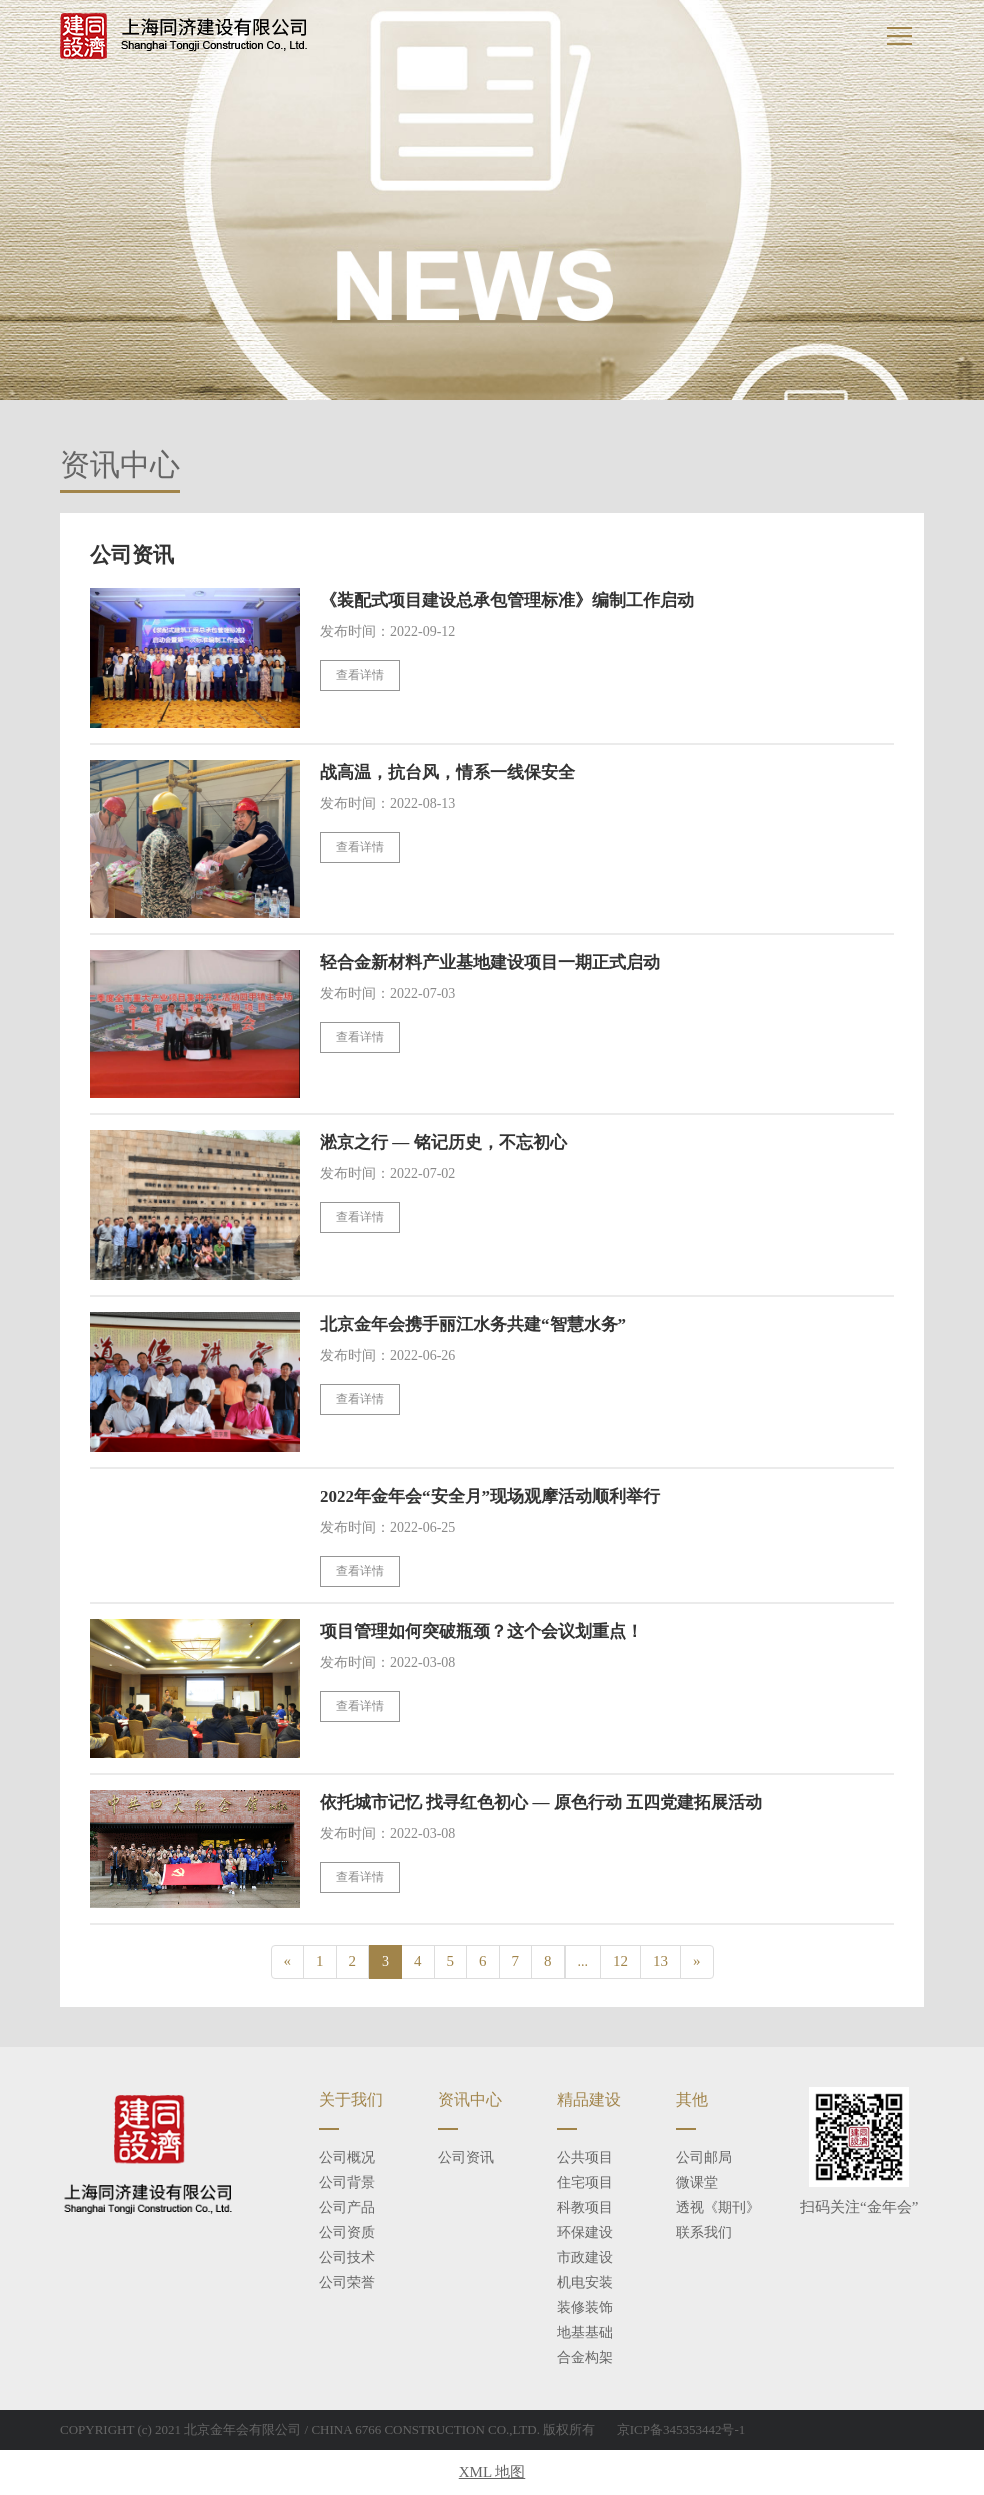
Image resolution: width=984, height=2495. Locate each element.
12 (620, 1961)
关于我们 (351, 2099)
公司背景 (347, 2182)
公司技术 (347, 2257)
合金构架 (585, 2357)
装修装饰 (585, 2307)
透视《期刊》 (718, 2207)
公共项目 (585, 2157)
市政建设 (585, 2257)
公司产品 (347, 2207)
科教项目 (585, 2207)
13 (660, 1961)
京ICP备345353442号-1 (681, 2429)
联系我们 (704, 2232)
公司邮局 (704, 2157)
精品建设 (589, 2099)
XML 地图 (492, 2472)
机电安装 (585, 2282)
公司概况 (347, 2157)
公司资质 (347, 2232)
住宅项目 (585, 2182)
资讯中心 (470, 2099)
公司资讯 (466, 2157)
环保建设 (585, 2232)
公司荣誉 (347, 2282)
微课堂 (697, 2182)
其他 (692, 2099)
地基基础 (585, 2332)
